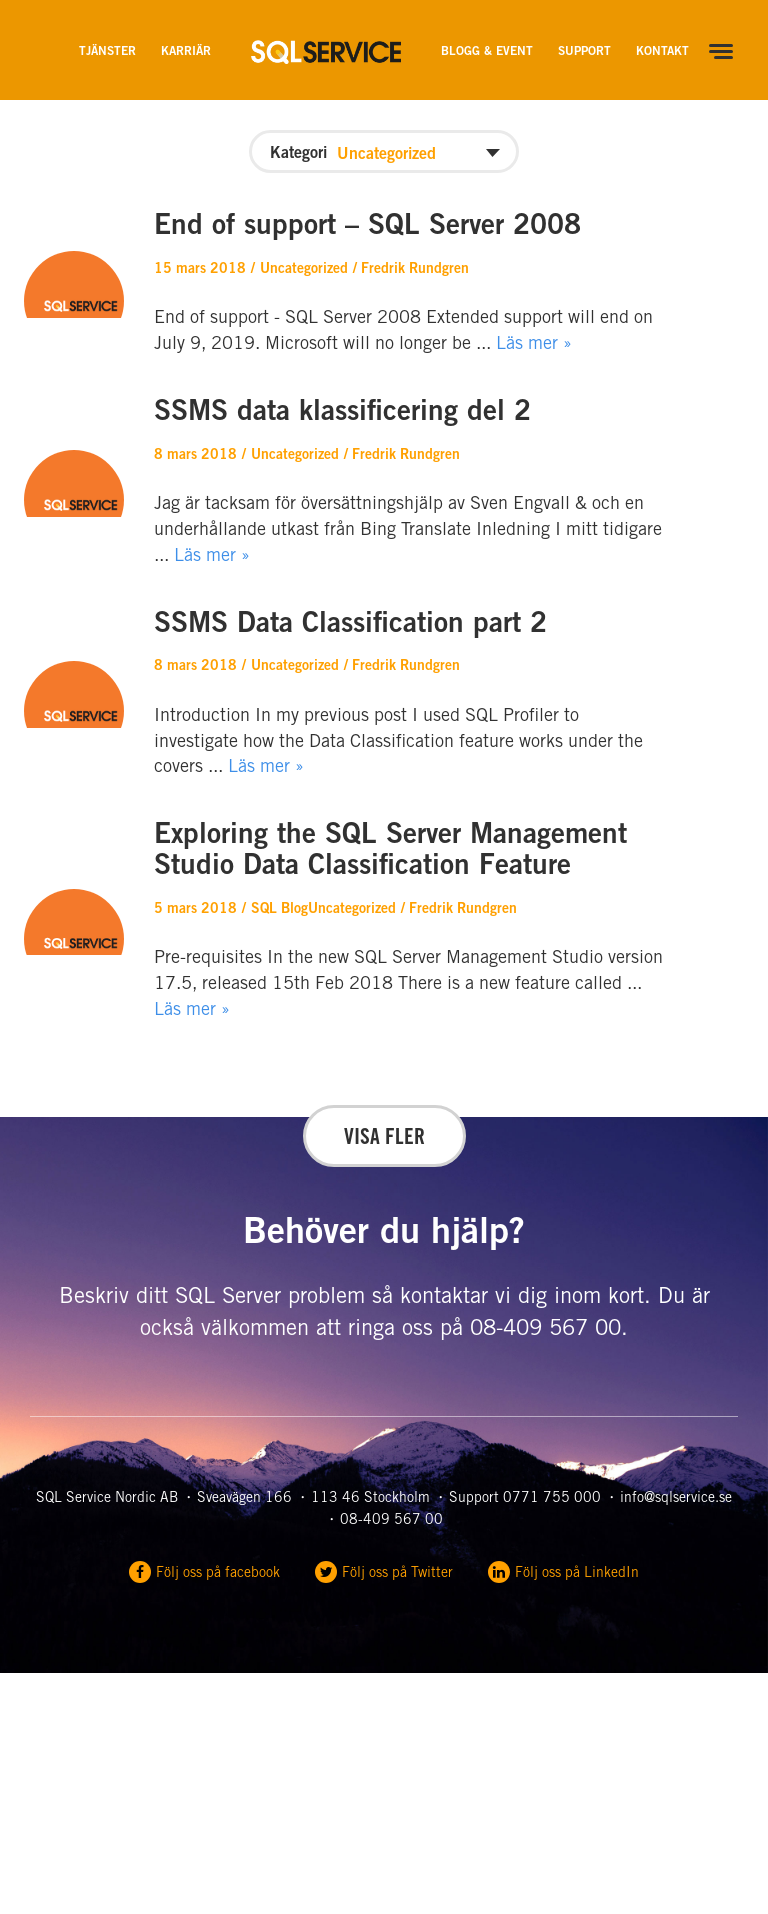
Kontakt (662, 52)
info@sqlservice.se (676, 1499)
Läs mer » (534, 345)
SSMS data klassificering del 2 (342, 414)
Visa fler (384, 1139)
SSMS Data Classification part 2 (350, 626)
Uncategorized (304, 270)
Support (584, 52)
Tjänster (107, 52)
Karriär (186, 52)
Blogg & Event (487, 52)
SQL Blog (279, 910)
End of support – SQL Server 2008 (367, 228)
